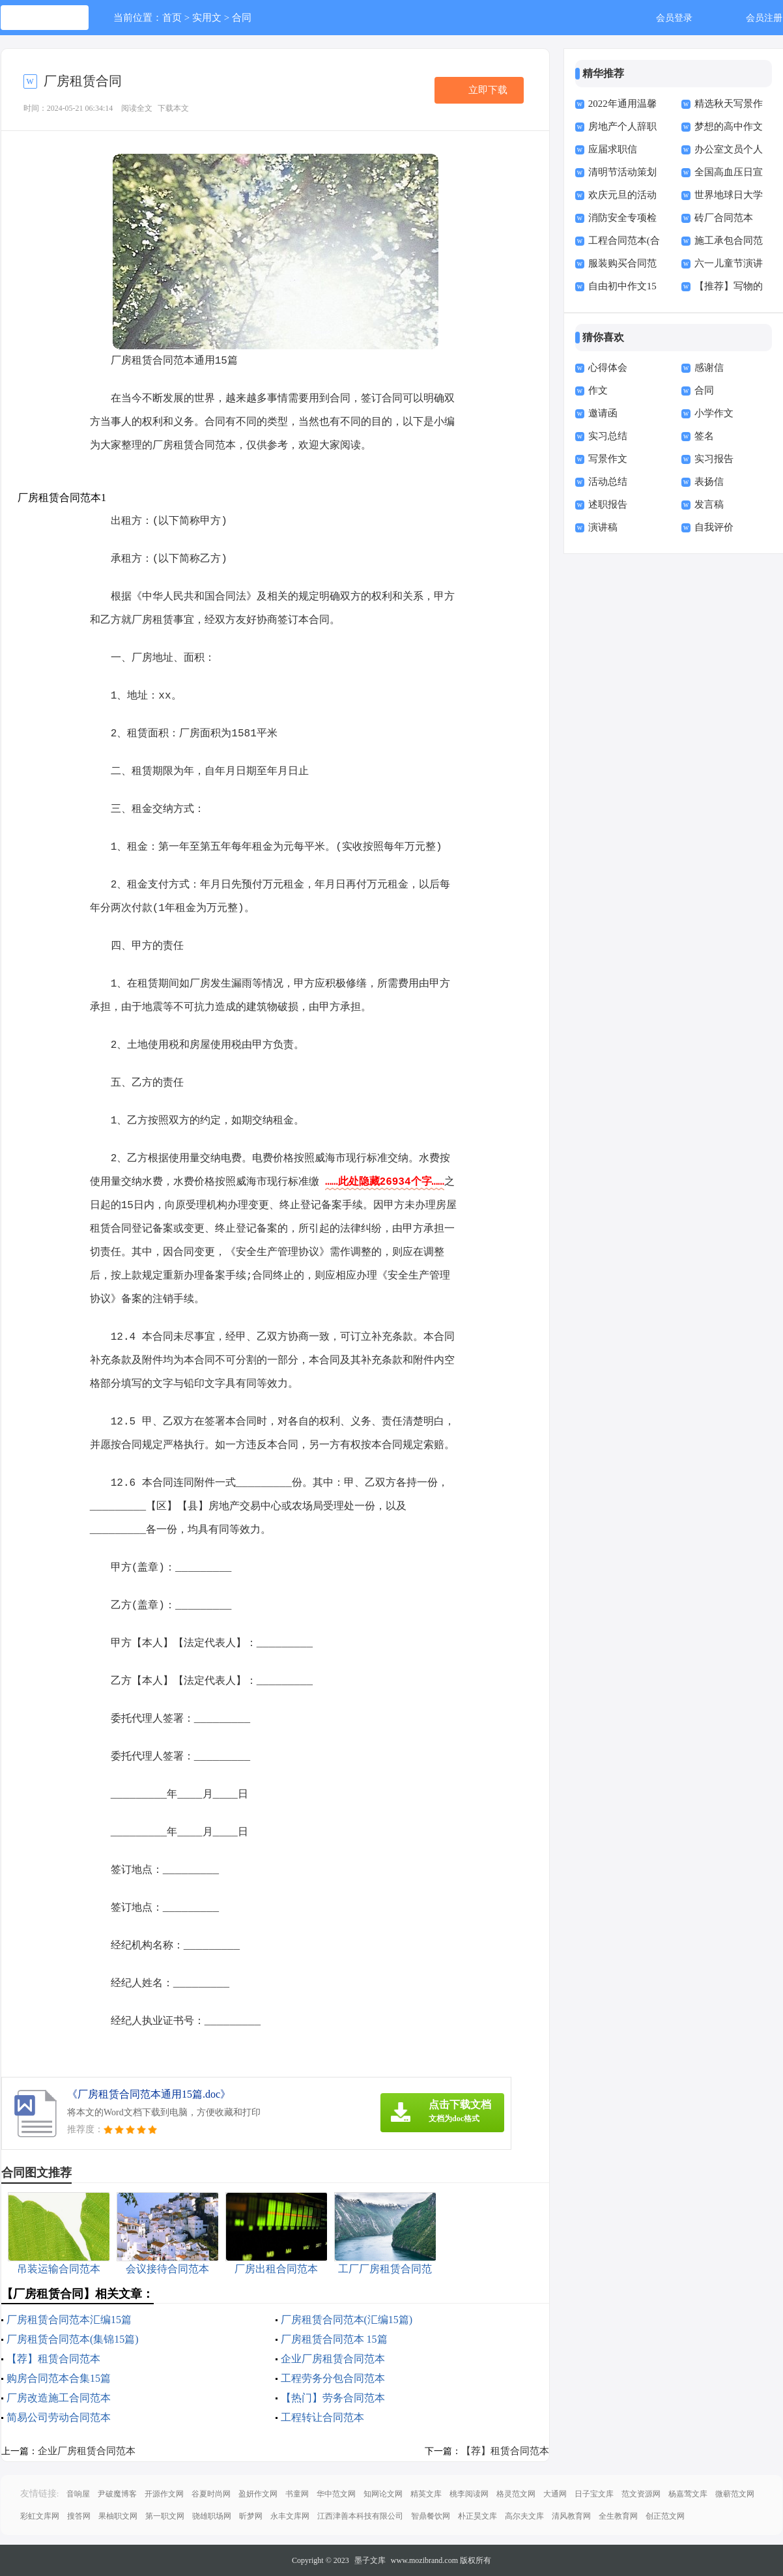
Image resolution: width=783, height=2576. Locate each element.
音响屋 (78, 2493)
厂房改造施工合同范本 (59, 2397)
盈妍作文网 (258, 2493)
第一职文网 (164, 2516)
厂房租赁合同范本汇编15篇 (69, 2319)
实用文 (206, 17)
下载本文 (173, 108)
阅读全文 (136, 108)
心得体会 (607, 367)
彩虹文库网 (39, 2516)
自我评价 (713, 527)
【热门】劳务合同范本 (333, 2397)
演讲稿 (603, 527)
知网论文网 (383, 2493)
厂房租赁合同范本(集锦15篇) (73, 2339)
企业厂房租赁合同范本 (333, 2358)
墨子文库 (370, 2560)
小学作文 (713, 413)
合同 (241, 17)
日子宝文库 (594, 2493)
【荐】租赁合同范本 (53, 2358)
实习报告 (713, 459)
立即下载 (487, 90)
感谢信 (709, 367)
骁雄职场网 (211, 2516)
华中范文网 (336, 2493)
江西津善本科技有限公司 (360, 2516)
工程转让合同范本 (322, 2417)
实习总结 (607, 436)
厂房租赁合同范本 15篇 (334, 2339)
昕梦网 (251, 2516)
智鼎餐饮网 (430, 2516)
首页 (172, 17)
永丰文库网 (289, 2516)
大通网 (555, 2493)
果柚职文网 (117, 2516)
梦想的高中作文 (728, 126)
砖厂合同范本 (723, 217)
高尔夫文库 (524, 2516)
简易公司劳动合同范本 (59, 2417)
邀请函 (603, 413)
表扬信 (709, 481)
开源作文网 (164, 2493)
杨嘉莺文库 (687, 2493)
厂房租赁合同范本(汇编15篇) (347, 2319)
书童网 (297, 2493)
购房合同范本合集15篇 (59, 2378)
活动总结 (607, 481)
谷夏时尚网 (211, 2493)
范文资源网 (641, 2493)
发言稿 (709, 504)
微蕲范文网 (734, 2493)
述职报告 (607, 504)
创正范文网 (665, 2516)
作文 (598, 390)
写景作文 (607, 459)
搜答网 (79, 2516)
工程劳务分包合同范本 (333, 2378)
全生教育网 (618, 2516)
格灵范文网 (515, 2493)
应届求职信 (612, 149)
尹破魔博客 (117, 2493)
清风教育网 (571, 2516)
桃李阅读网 (469, 2493)
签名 (704, 436)
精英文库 (426, 2493)
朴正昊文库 (477, 2516)
